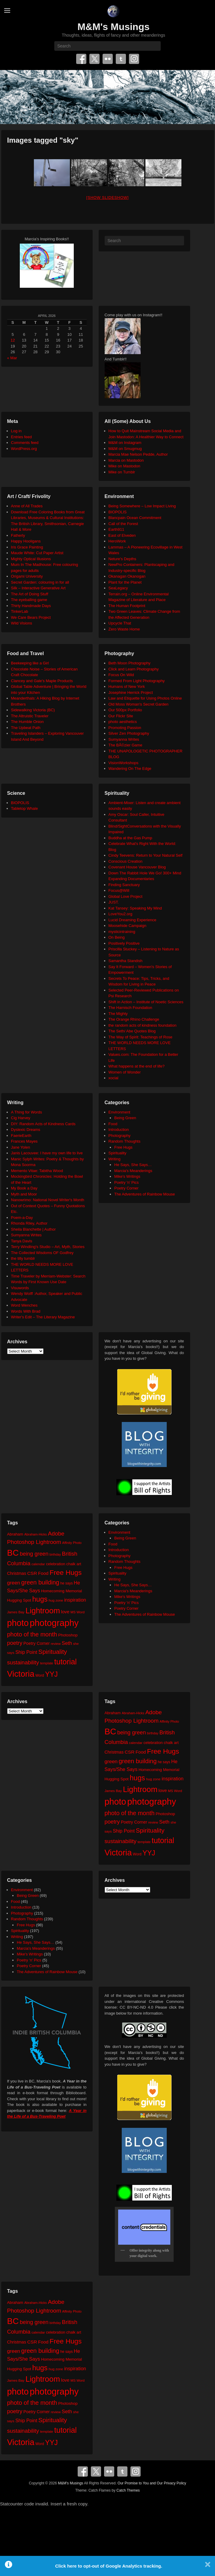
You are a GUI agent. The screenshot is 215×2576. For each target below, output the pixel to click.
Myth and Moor (24, 1194)
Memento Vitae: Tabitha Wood (37, 1170)
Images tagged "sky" (43, 140)
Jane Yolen (20, 1147)
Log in (16, 431)
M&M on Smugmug (125, 448)
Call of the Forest (123, 523)
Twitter (94, 59)
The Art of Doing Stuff (29, 594)
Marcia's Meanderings (133, 1170)
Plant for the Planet (125, 582)
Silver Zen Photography (129, 733)
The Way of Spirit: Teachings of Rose (140, 1037)
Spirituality (118, 1153)
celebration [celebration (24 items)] (55, 1564)
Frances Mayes (24, 1141)
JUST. (114, 902)
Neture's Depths (122, 559)
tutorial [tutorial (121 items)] (65, 1661)
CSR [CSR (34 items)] (32, 1573)
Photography (120, 1135)
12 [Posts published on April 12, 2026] (12, 340)
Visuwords (20, 1288)
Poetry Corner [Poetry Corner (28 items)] (36, 1643)
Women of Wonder (125, 1072)
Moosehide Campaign (127, 925)
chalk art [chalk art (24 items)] (73, 1564)
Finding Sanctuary (124, 884)
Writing (115, 1159)
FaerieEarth (21, 1135)
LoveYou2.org (121, 914)
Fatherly (18, 535)
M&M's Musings (113, 26)
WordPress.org (24, 448)
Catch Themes (128, 2490)
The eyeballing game (29, 599)
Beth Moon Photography (130, 663)
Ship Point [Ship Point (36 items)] (26, 1652)
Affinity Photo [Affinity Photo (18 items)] (72, 1543)
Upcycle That (120, 623)
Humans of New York (127, 686)
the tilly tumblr (23, 1258)
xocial (113, 1078)
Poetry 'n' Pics (126, 1182)
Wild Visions (21, 623)
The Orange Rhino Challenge (134, 1019)
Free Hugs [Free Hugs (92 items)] (65, 1572)
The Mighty (118, 1013)
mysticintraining (122, 931)
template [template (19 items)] (46, 1663)
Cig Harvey (20, 1118)
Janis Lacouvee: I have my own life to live (47, 1153)
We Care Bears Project (31, 617)
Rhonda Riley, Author (29, 1223)
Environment (119, 1112)
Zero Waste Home (124, 629)
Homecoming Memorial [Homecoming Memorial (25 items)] (61, 1591)
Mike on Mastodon (124, 466)
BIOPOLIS (118, 512)
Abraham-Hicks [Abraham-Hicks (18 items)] (35, 1534)
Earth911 (116, 529)
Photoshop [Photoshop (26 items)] (68, 1635)
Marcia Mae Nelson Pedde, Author (138, 454)
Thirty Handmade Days (31, 605)
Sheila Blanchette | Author (33, 1229)
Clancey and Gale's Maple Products (42, 681)
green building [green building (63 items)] (40, 1582)
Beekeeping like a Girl (30, 663)
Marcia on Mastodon (126, 460)
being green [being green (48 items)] (34, 1554)
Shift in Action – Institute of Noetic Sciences (146, 1002)
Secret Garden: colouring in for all (40, 582)
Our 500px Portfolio (125, 710)
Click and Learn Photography (134, 669)
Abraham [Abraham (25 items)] (15, 1534)
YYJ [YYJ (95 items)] (51, 1674)
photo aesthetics (123, 721)
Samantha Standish (125, 960)
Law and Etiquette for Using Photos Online (145, 698)
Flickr (108, 59)
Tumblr (121, 59)
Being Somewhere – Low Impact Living (142, 506)
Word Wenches (24, 1305)
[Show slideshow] (107, 197)
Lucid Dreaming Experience (133, 920)
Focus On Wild (121, 675)
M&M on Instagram (125, 442)
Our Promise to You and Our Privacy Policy (152, 2483)
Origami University (27, 576)
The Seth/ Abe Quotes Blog (132, 1031)
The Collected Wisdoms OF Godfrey (42, 1252)
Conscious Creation (125, 861)
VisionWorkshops (124, 763)
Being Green (125, 1118)
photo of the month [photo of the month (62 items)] (32, 1634)
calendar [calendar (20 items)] (38, 1564)
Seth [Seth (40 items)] (67, 1643)
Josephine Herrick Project (131, 692)
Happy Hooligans (26, 541)
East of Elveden (122, 535)
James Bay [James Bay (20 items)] (16, 1612)
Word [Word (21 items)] (39, 1675)
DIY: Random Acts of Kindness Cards (43, 1124)
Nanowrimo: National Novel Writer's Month (47, 1200)
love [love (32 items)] (65, 1611)
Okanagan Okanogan (127, 576)
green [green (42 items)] (13, 1583)
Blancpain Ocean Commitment (135, 517)
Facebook (81, 59)
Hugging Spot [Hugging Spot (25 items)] (19, 1600)
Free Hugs (123, 1147)
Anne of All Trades (27, 506)
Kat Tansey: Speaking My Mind (135, 908)
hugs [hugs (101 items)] (39, 1599)
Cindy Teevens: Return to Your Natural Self (146, 855)
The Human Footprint (127, 605)
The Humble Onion (27, 721)
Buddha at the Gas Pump (130, 838)
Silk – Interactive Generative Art (38, 588)
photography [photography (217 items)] (54, 1623)
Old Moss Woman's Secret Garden (139, 704)
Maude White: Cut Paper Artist (37, 553)
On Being (117, 937)
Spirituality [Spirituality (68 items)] (52, 1651)
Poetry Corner (126, 1188)
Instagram (134, 59)
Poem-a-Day (22, 1217)
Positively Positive (124, 943)
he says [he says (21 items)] (66, 1583)
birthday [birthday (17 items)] (55, 1554)
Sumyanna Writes (124, 739)
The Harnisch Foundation (130, 1007)
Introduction (119, 1129)
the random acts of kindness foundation (143, 1025)
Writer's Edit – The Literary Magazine (43, 1317)
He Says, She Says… (133, 1164)
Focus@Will (119, 890)
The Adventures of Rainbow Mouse (144, 1194)
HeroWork (117, 541)
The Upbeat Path (25, 727)
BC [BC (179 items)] (13, 1552)
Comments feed (25, 442)
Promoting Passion (125, 727)
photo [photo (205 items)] (18, 1623)
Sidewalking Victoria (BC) (33, 710)
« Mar (12, 358)
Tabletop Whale (24, 808)
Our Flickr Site (121, 716)
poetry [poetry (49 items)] (14, 1643)
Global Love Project (125, 896)
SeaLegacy (118, 588)
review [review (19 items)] (56, 1643)
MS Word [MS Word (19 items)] (77, 1612)
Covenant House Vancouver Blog (137, 867)
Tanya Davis (21, 1241)
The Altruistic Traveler (30, 716)
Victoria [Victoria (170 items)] (20, 1673)
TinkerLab (19, 611)
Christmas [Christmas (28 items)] (16, 1573)
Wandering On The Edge (130, 768)
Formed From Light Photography (137, 681)
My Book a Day (24, 1188)
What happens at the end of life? (137, 1066)
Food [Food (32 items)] (43, 1573)
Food (113, 1124)
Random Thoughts (125, 1141)
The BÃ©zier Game (125, 745)
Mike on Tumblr (122, 472)
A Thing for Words (26, 1112)
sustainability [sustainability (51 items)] (23, 1662)
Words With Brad (25, 1311)
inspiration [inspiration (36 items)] (75, 1599)
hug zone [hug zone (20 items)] (56, 1600)
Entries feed (21, 437)
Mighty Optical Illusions (31, 559)
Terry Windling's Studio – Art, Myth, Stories (48, 1246)
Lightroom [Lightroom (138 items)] (42, 1610)
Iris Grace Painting (27, 547)
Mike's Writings (127, 1176)
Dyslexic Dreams (25, 1129)
